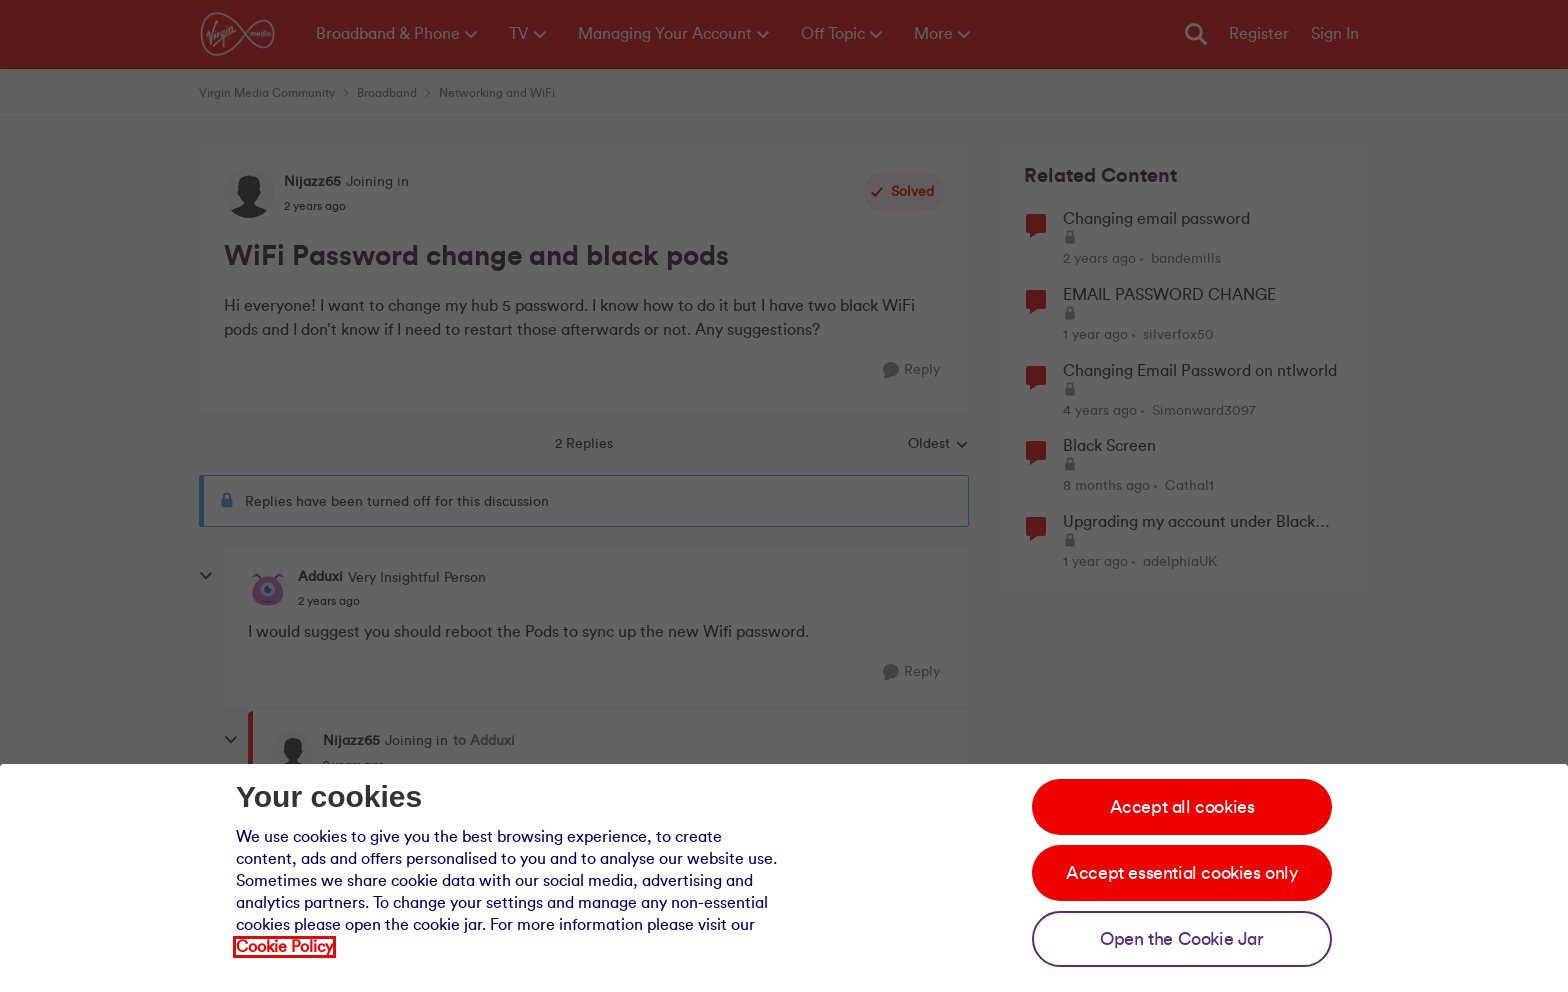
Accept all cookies (1182, 807)
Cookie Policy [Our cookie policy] (284, 947)
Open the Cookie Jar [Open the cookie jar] (1181, 939)
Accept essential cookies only (1181, 873)
